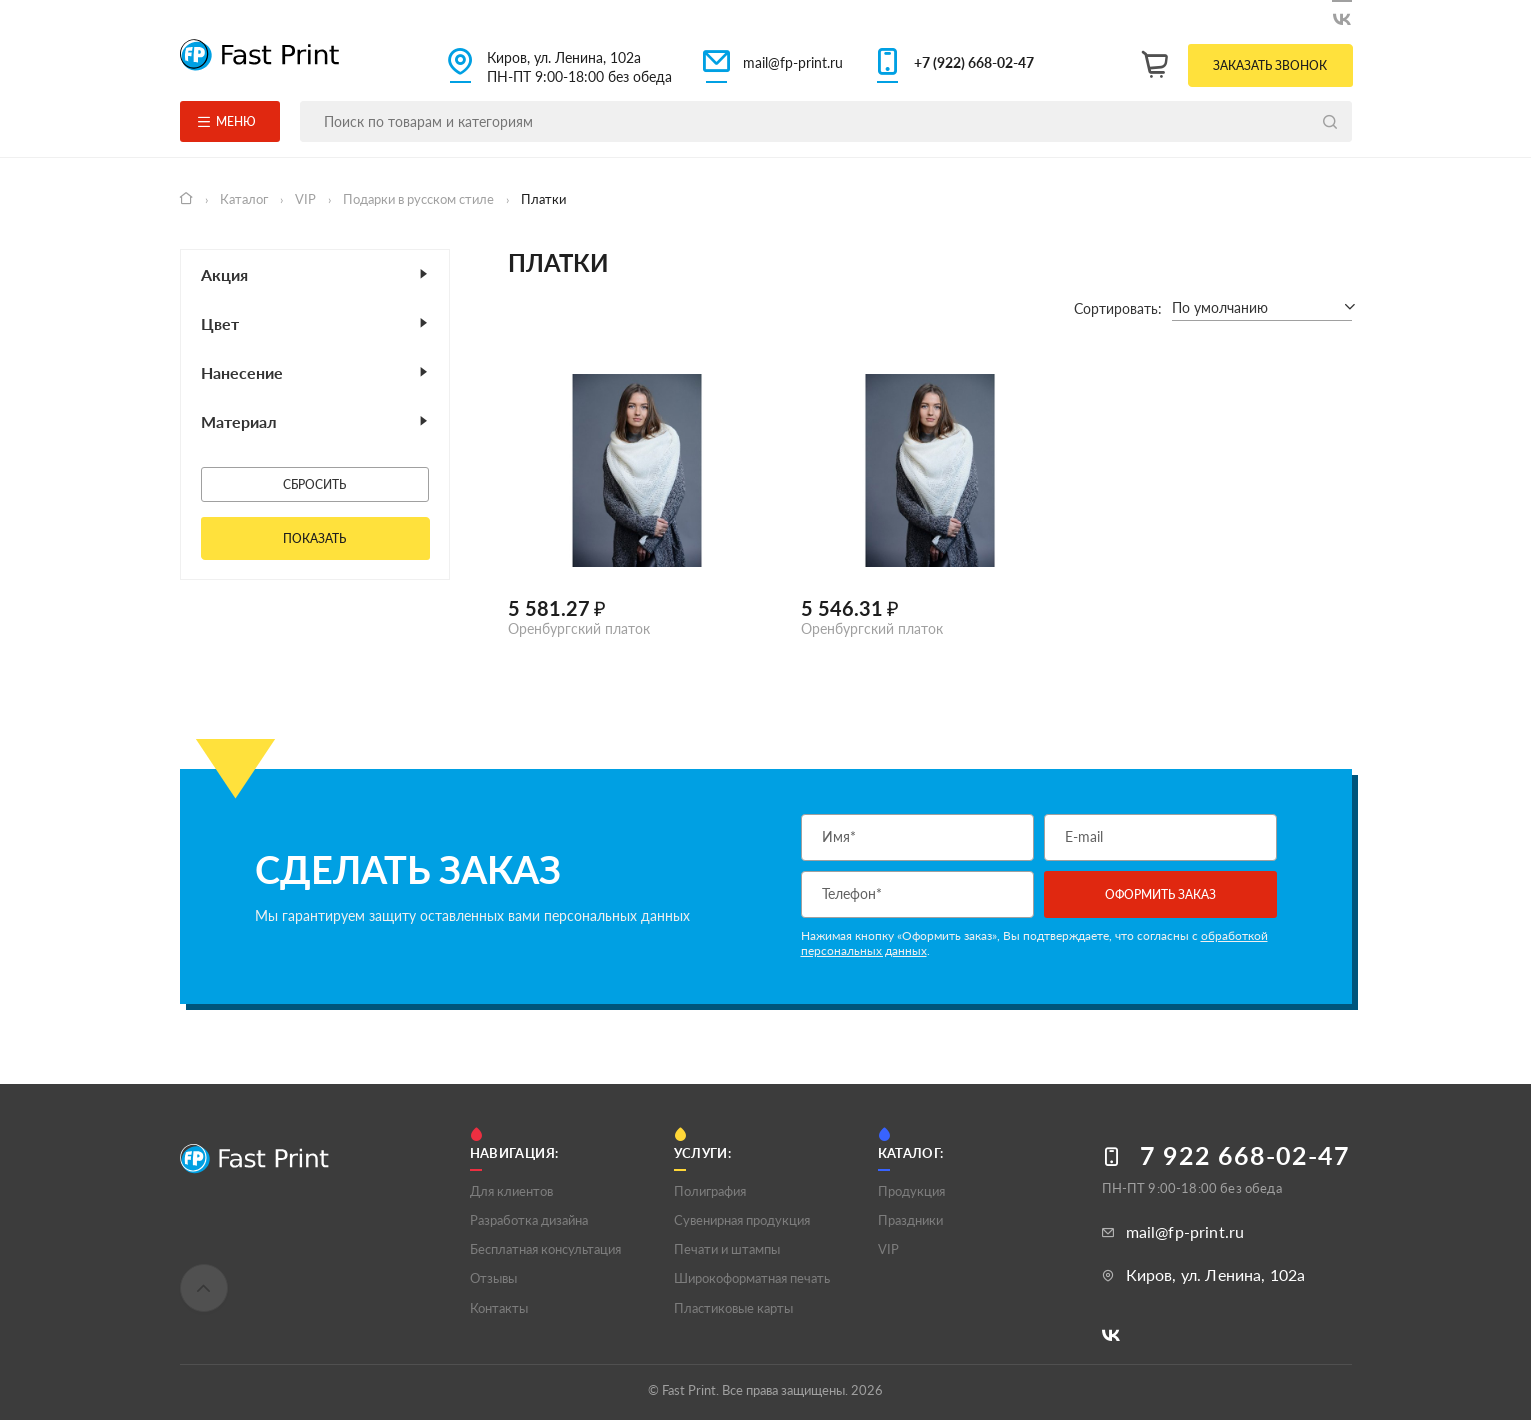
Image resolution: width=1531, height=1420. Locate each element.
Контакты (499, 1308)
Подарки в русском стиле (420, 199)
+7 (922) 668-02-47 (974, 62)
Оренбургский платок (579, 628)
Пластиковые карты (733, 1308)
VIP (307, 199)
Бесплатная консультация (545, 1249)
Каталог (245, 199)
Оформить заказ (1160, 894)
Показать (314, 538)
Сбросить (314, 484)
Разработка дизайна (529, 1220)
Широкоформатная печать (752, 1278)
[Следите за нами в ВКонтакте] (1342, 15)
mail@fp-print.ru (793, 62)
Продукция (911, 1191)
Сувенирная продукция (742, 1220)
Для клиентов (511, 1191)
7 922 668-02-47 (1245, 1155)
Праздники (910, 1220)
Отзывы (493, 1278)
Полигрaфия (710, 1191)
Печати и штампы (727, 1249)
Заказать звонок (1270, 65)
